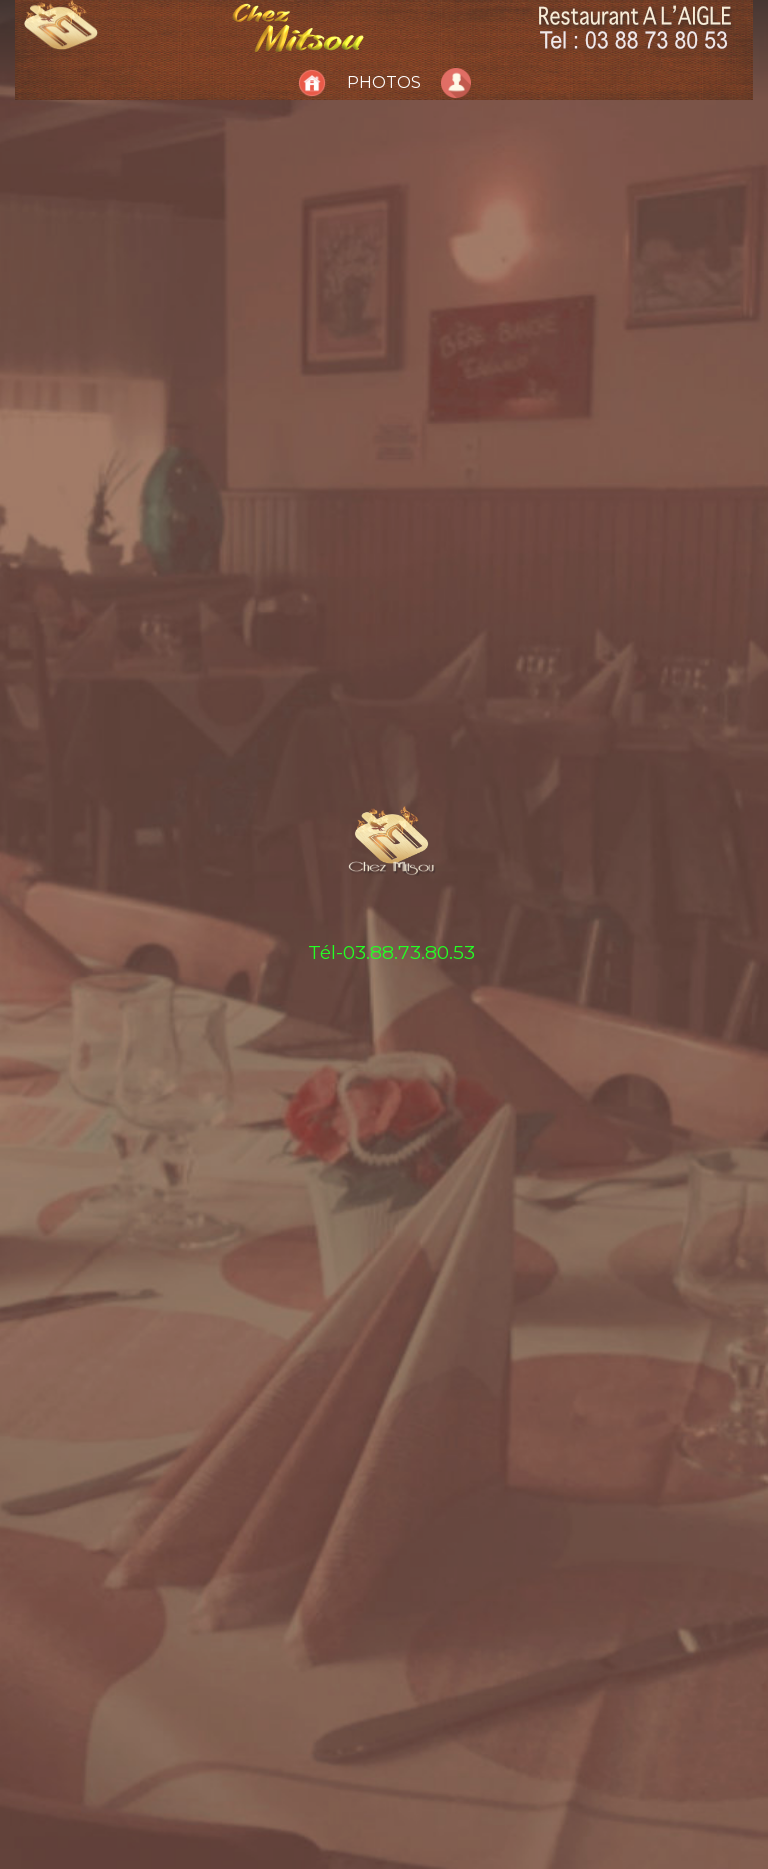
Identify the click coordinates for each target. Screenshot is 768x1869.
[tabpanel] (384, 934)
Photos (384, 82)
